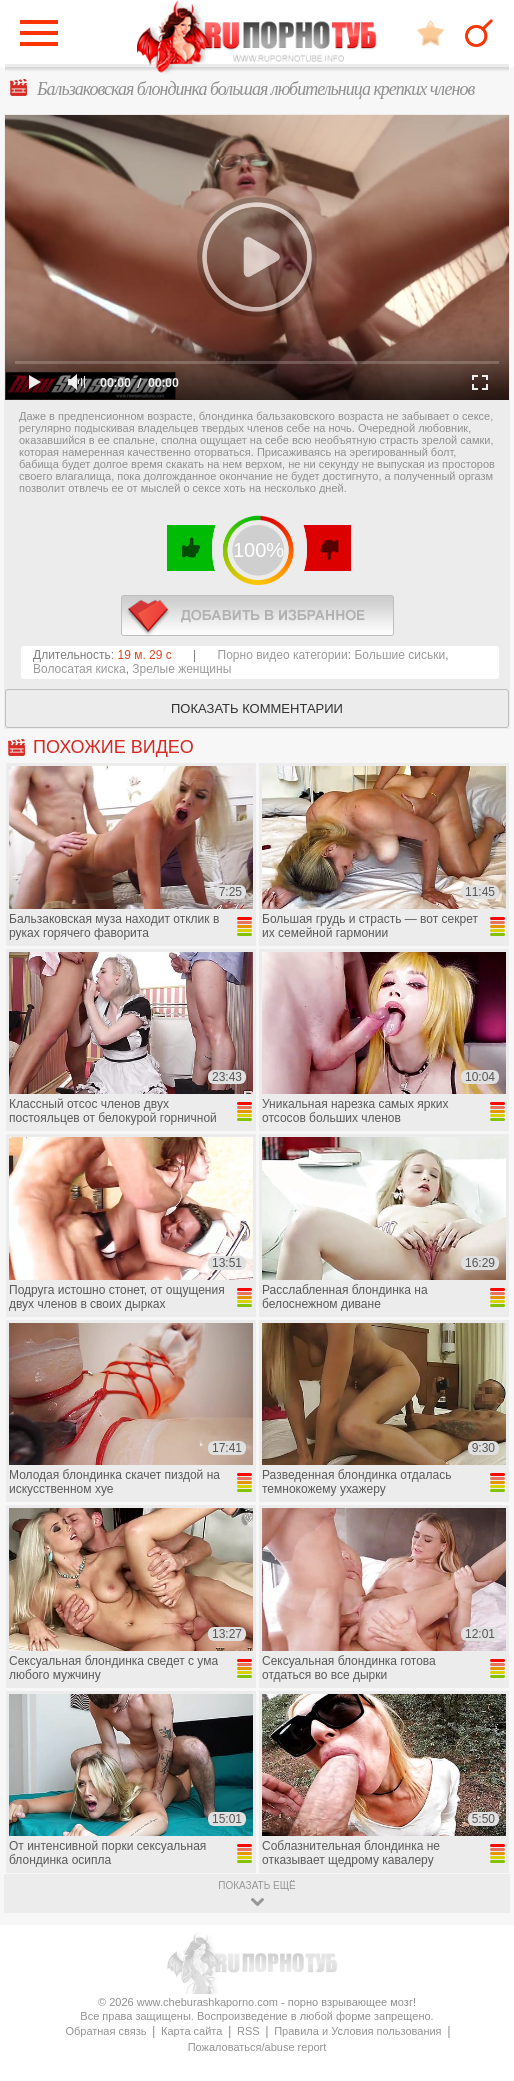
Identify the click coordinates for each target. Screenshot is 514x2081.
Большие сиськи (399, 655)
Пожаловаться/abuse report (257, 2047)
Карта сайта (191, 2031)
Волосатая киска (79, 669)
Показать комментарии (257, 708)
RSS (248, 2031)
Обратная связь (105, 2031)
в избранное (257, 615)
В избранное (430, 32)
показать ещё (256, 1885)
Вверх (475, 1952)
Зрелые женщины (181, 669)
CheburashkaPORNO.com (257, 38)
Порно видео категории (283, 655)
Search (479, 33)
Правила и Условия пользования (357, 2031)
